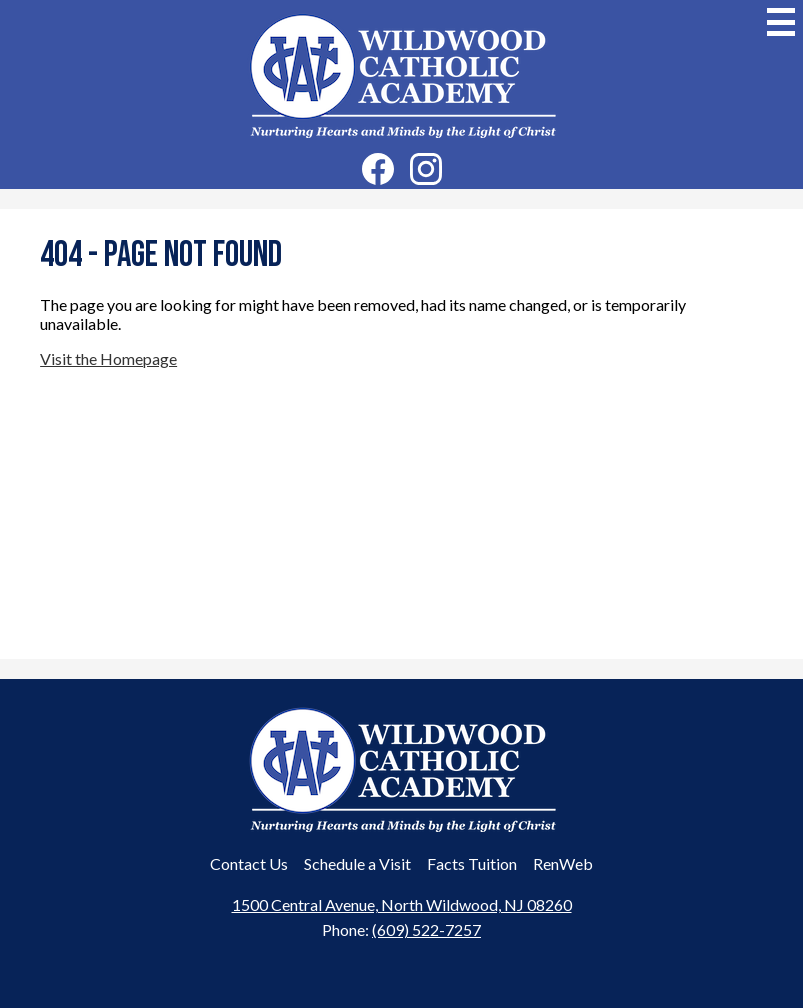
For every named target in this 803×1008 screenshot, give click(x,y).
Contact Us (249, 863)
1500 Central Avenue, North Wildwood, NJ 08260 (402, 904)
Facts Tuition (472, 863)
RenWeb (563, 863)
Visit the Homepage (108, 358)
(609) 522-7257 (426, 929)
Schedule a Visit (357, 863)
